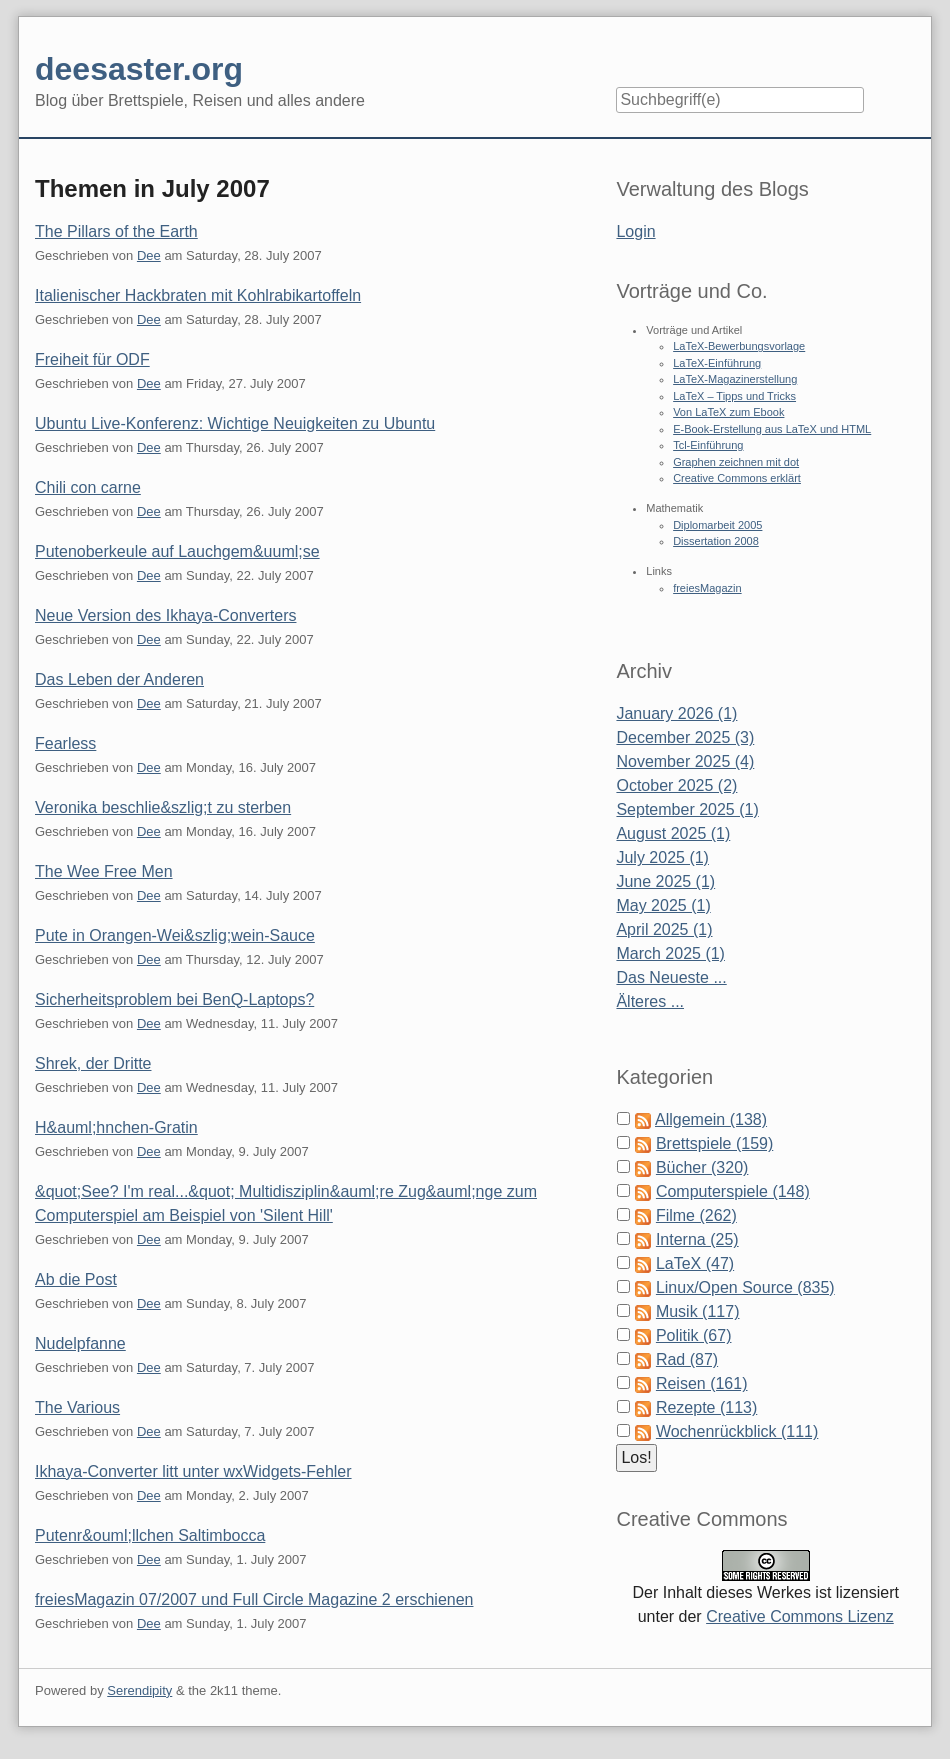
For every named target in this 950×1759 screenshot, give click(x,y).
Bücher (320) (702, 1167)
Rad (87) (687, 1359)
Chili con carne (88, 487)
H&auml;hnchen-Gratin (116, 1127)
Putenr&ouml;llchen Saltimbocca (150, 1535)
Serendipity (139, 1690)
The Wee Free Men (104, 871)
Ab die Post (76, 1279)
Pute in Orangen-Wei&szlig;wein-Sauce (175, 935)
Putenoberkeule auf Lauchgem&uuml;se (177, 551)
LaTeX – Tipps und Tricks (734, 396)
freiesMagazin (707, 588)
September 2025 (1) (687, 809)
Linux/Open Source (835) (745, 1287)
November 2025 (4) (685, 761)
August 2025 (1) (673, 833)
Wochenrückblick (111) (737, 1431)
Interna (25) (697, 1239)
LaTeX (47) (695, 1263)
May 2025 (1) (663, 905)
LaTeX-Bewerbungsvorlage (739, 346)
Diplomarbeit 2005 (717, 525)
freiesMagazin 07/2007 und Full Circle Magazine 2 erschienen (254, 1599)
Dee (149, 255)
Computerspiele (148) (733, 1191)
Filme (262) (696, 1215)
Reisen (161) (702, 1383)
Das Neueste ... (671, 977)
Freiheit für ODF (92, 359)
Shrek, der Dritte (93, 1063)
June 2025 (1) (665, 881)
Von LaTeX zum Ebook (728, 412)
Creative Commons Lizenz (800, 1616)
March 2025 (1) (670, 953)
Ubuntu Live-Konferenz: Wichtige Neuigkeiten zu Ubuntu (235, 423)
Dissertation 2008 (716, 541)
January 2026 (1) (676, 713)
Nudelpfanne (80, 1343)
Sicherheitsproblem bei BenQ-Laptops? (174, 999)
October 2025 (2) (676, 785)
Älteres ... (650, 1001)
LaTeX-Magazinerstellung (735, 379)
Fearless (65, 743)
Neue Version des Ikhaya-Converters (165, 615)
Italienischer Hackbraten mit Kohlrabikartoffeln (198, 295)
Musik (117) (698, 1311)
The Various (77, 1407)
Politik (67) (694, 1335)
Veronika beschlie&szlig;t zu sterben (163, 807)
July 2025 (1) (662, 857)
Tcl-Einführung (708, 445)
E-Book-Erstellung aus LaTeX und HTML (772, 429)
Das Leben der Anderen (119, 679)
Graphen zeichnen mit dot (736, 462)
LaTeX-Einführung (717, 363)
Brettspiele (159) (714, 1143)
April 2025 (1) (664, 929)
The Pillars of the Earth (116, 231)
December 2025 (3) (685, 737)
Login (635, 231)
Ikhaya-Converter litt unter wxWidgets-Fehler (193, 1471)
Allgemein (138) (711, 1119)
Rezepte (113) (706, 1407)
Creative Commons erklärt (737, 478)
